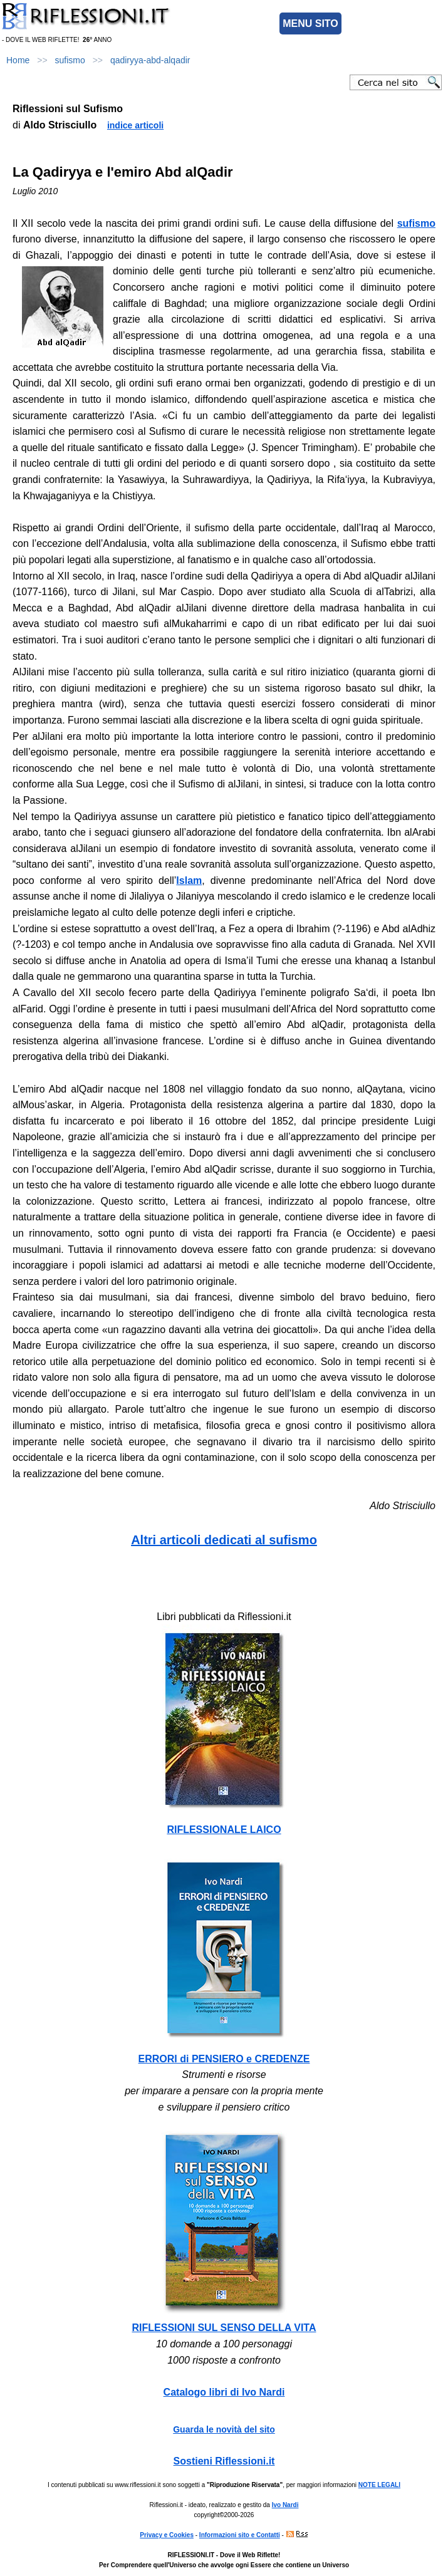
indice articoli (135, 125)
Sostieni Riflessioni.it (224, 2461)
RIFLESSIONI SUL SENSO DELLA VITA (224, 2327)
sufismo (70, 60)
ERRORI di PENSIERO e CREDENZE (224, 2059)
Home (17, 60)
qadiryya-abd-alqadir (150, 60)
